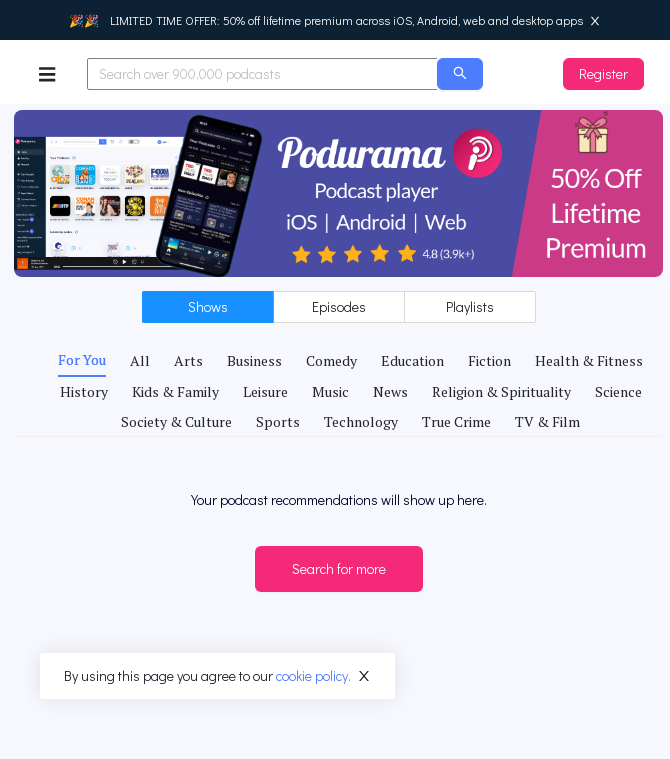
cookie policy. (313, 675)
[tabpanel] (338, 485)
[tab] (82, 360)
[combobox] (263, 74)
